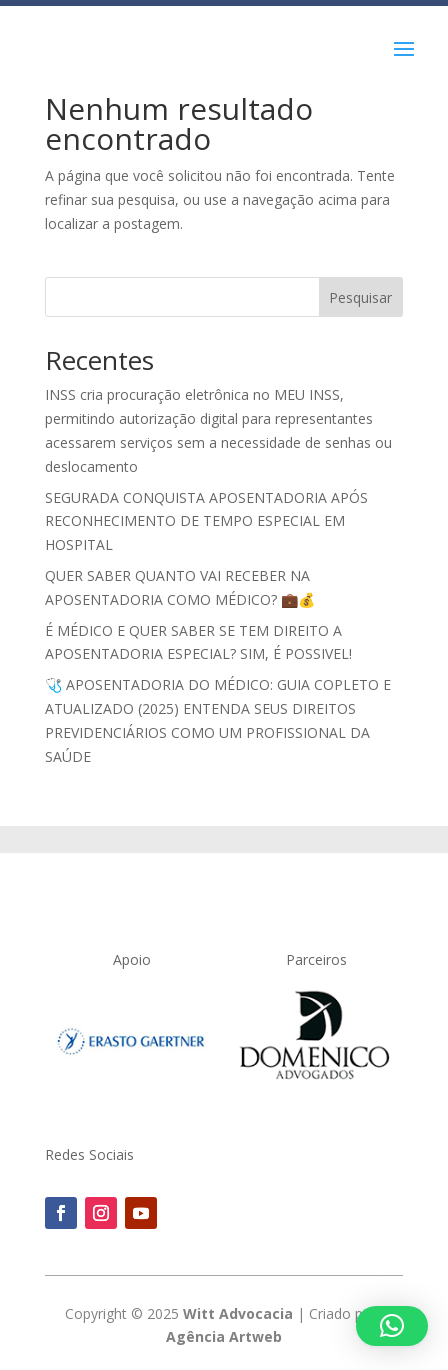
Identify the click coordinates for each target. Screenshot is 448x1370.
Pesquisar (360, 297)
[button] (392, 1326)
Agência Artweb (224, 1336)
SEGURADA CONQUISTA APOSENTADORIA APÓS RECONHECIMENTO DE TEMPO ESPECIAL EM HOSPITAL (206, 521)
